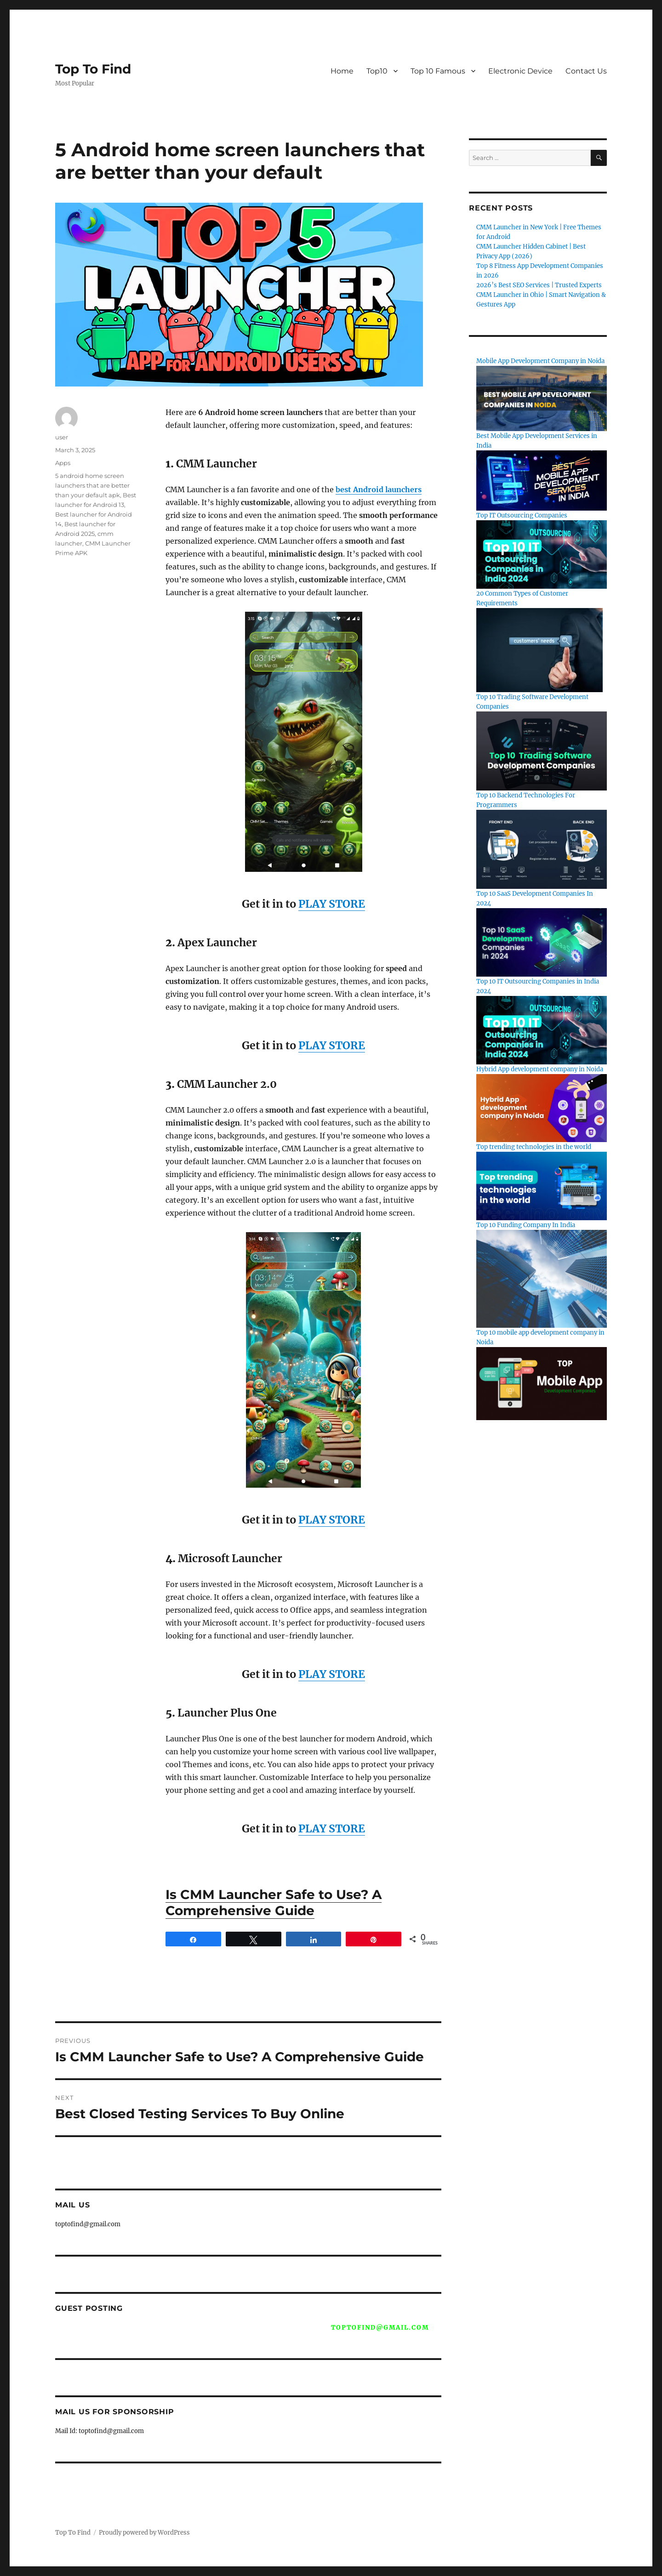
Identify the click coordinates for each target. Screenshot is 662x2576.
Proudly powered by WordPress (144, 2532)
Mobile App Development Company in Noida (540, 361)
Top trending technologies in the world (533, 1147)
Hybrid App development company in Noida (539, 1069)
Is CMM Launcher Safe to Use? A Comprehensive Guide (274, 1902)
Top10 (377, 71)
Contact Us (586, 71)
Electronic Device (520, 71)
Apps (62, 462)
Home (342, 71)
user (61, 437)
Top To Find (93, 69)
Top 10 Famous (438, 71)
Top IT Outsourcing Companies (521, 515)
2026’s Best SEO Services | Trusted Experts (539, 285)
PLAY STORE (331, 903)
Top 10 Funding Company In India (525, 1225)
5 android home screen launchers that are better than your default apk (92, 485)
